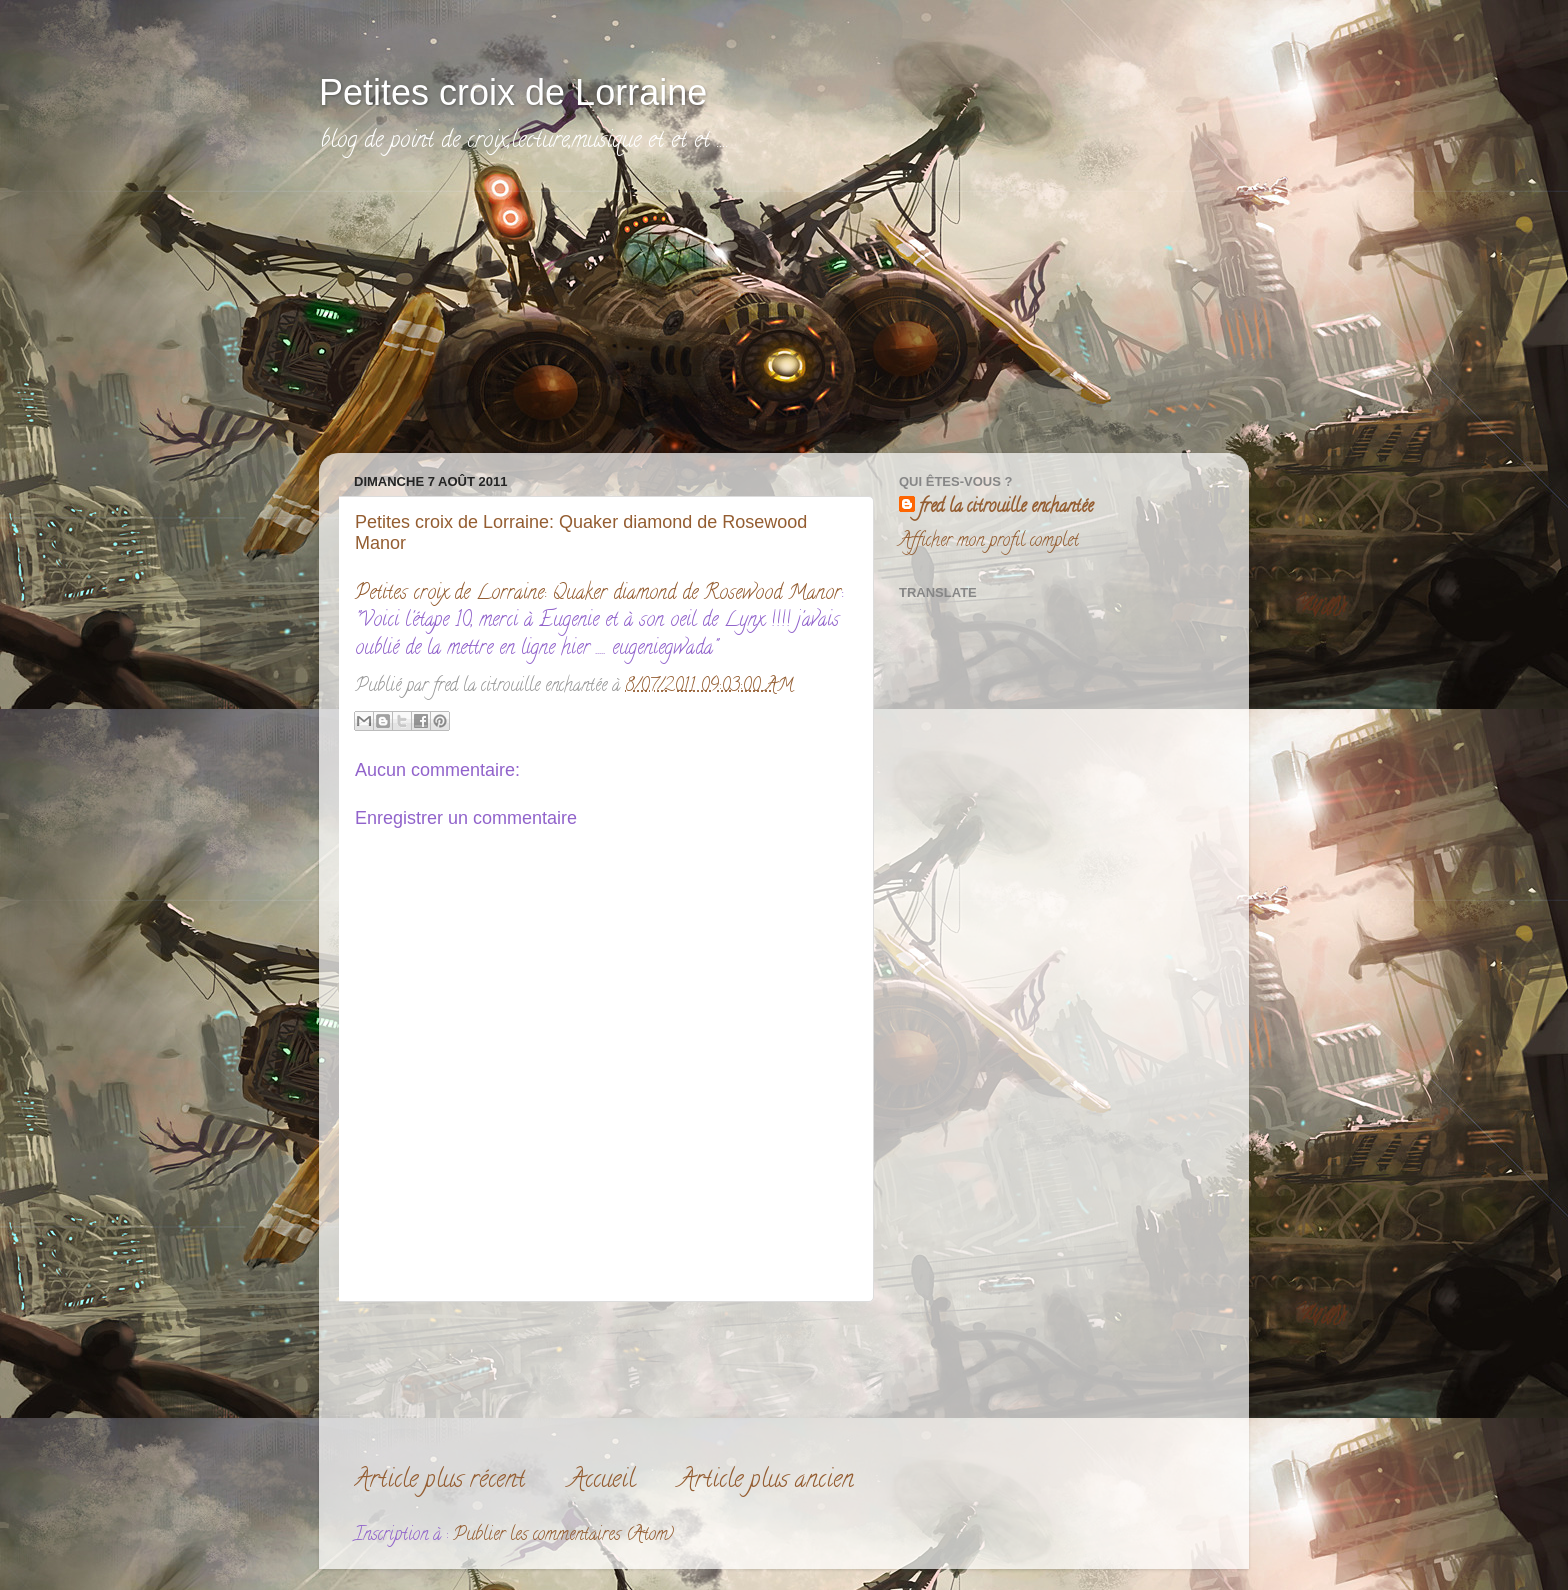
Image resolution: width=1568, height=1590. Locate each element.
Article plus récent (439, 1481)
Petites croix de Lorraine (513, 92)
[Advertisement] (489, 317)
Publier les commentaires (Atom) (563, 1536)
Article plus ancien (766, 1481)
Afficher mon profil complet (989, 542)
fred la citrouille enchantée (1006, 508)
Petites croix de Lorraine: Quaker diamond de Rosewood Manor (598, 594)
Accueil (602, 1481)
